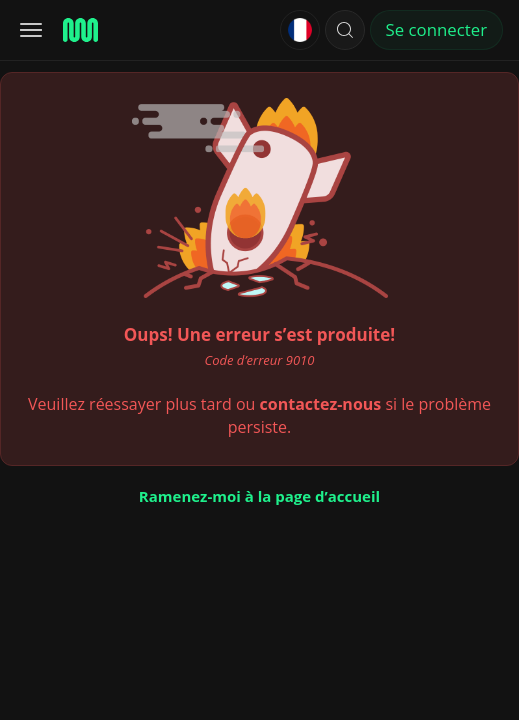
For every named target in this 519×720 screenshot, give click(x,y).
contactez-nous (321, 404)
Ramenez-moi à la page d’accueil (259, 496)
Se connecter (436, 29)
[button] (345, 30)
